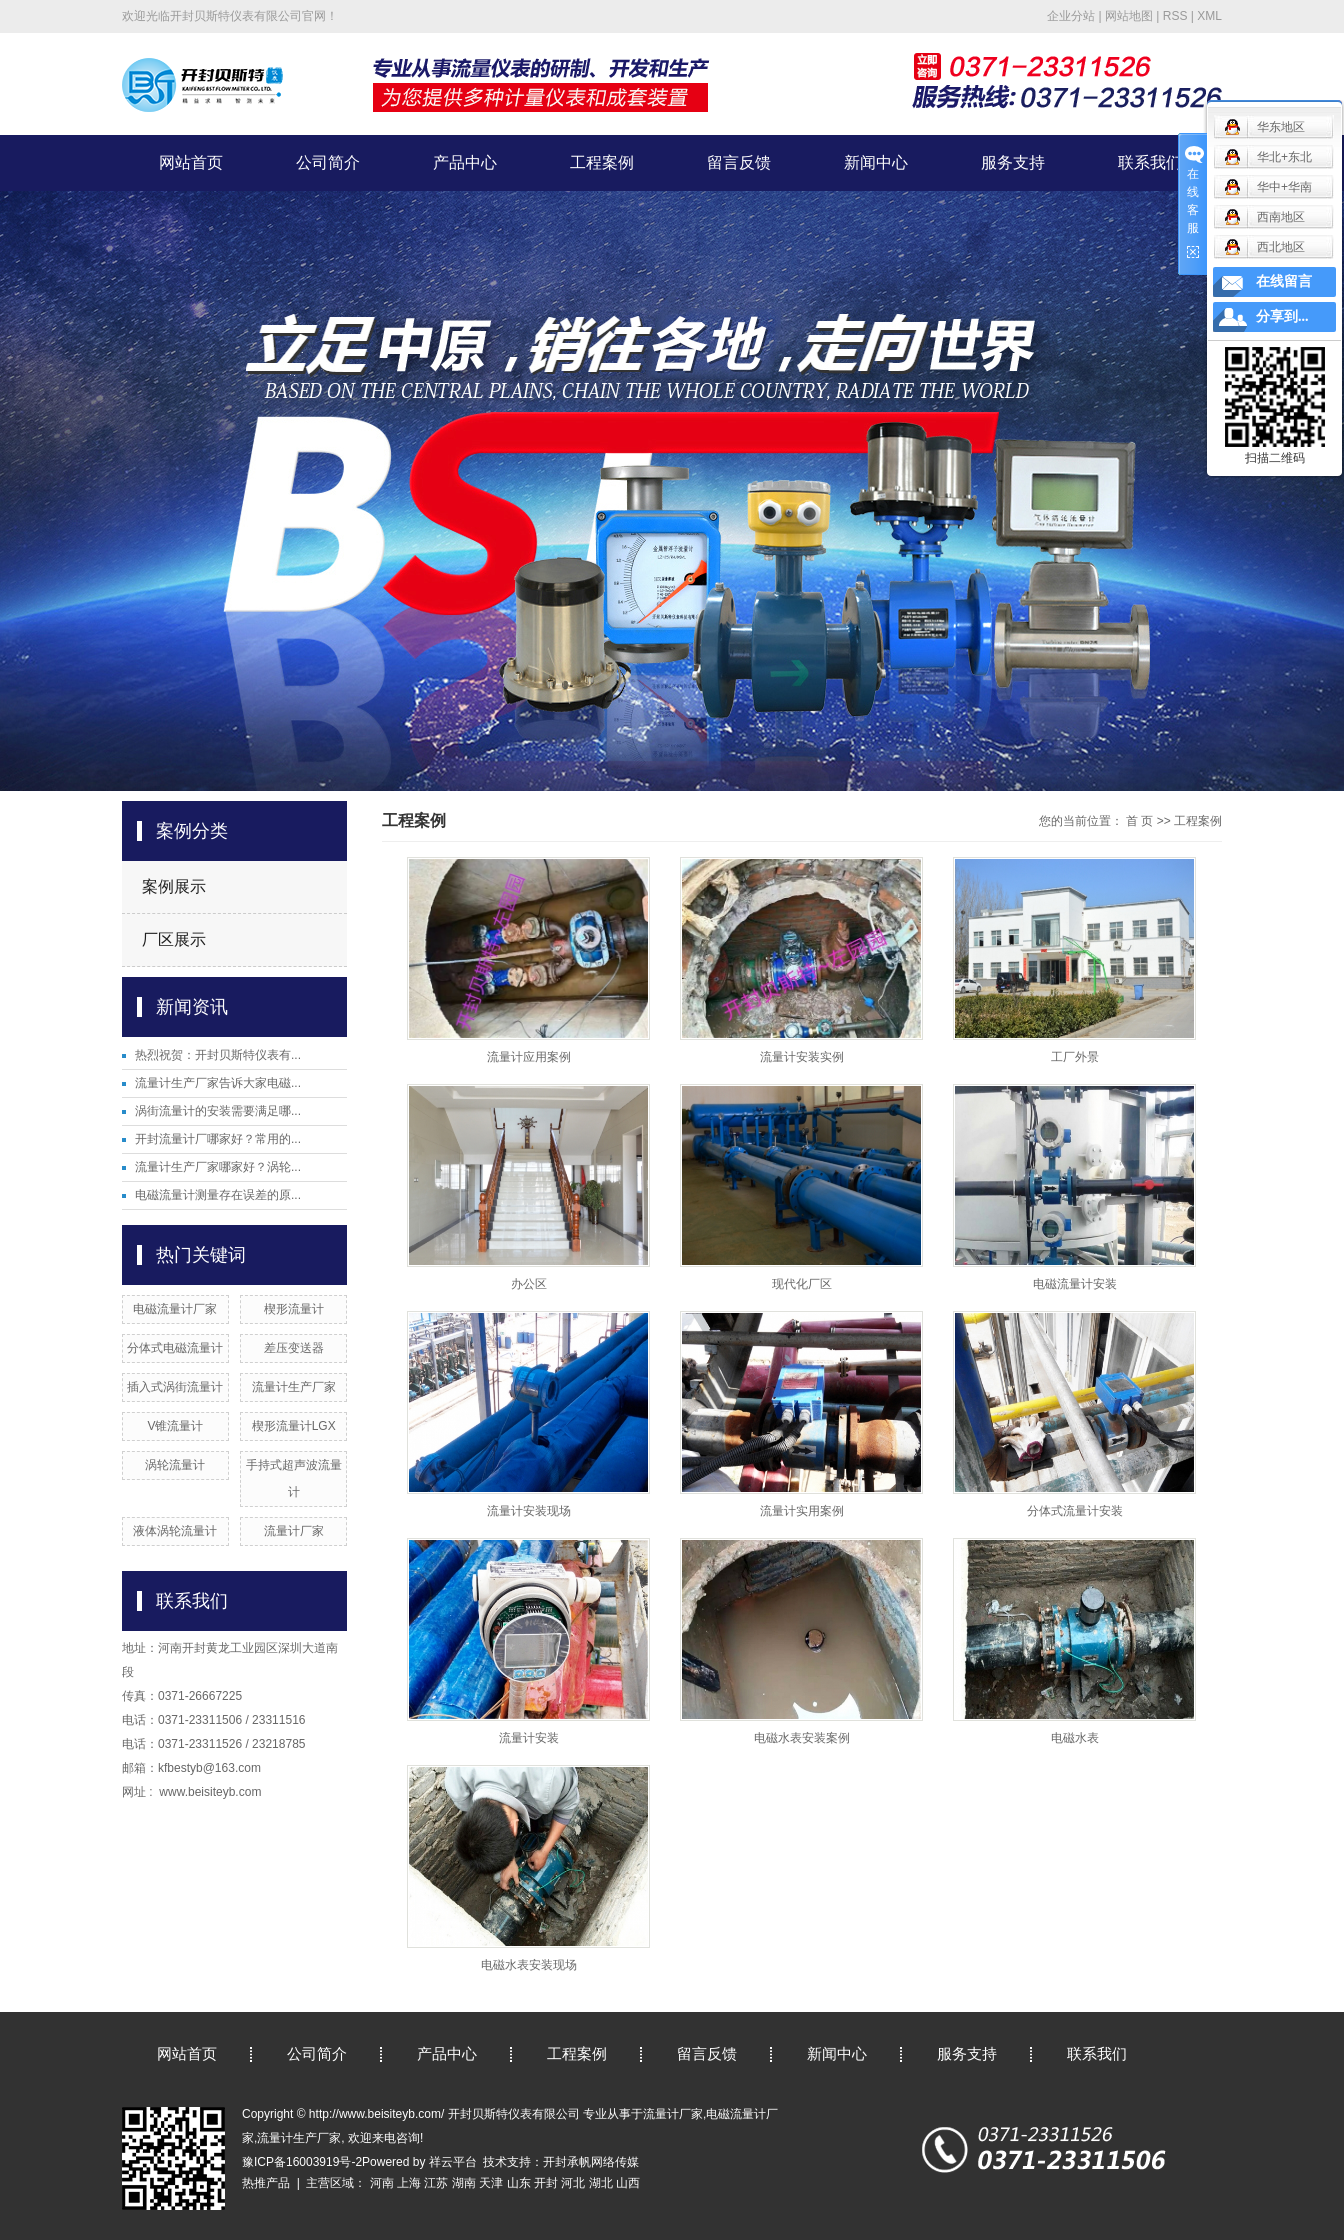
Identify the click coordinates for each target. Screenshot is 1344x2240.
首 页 (1139, 821)
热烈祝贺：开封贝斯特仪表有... (218, 1055)
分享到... (1282, 316)
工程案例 (602, 162)
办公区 (529, 1284)
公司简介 (328, 162)
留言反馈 (739, 162)
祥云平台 (453, 2162)
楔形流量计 (294, 1309)
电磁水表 (1075, 1738)
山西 (628, 2183)
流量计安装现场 (529, 1511)
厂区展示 (174, 939)
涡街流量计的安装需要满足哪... (218, 1111)
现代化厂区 (802, 1284)
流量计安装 (529, 1738)
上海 (409, 2183)
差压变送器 (294, 1348)
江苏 (436, 2183)
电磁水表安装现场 (529, 1965)
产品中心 (465, 162)
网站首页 (191, 162)
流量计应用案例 (529, 1057)
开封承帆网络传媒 (591, 2162)
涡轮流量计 (175, 1465)
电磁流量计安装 (1075, 1284)
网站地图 (1129, 16)
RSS (1175, 16)
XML (1209, 16)
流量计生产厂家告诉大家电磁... (218, 1083)
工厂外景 (1075, 1057)
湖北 (601, 2183)
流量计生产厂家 (294, 1387)
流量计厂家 (294, 1531)
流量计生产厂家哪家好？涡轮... (218, 1167)
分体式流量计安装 (1075, 1511)
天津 (491, 2183)
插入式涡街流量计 (175, 1387)
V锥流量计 (175, 1426)
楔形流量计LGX (294, 1426)
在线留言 (1284, 281)
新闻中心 (876, 162)
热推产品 (266, 2183)
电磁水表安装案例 (802, 1738)
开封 (546, 2183)
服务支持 (1013, 162)
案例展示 (174, 886)
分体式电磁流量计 (175, 1348)
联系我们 (1150, 162)
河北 (573, 2183)
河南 (382, 2183)
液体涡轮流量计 (175, 1531)
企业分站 (1071, 16)
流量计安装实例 (802, 1057)
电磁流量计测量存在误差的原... (218, 1195)
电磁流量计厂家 (175, 1309)
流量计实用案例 (802, 1511)
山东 (519, 2183)
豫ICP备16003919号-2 (302, 2162)
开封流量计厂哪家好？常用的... (218, 1139)
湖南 (464, 2183)
